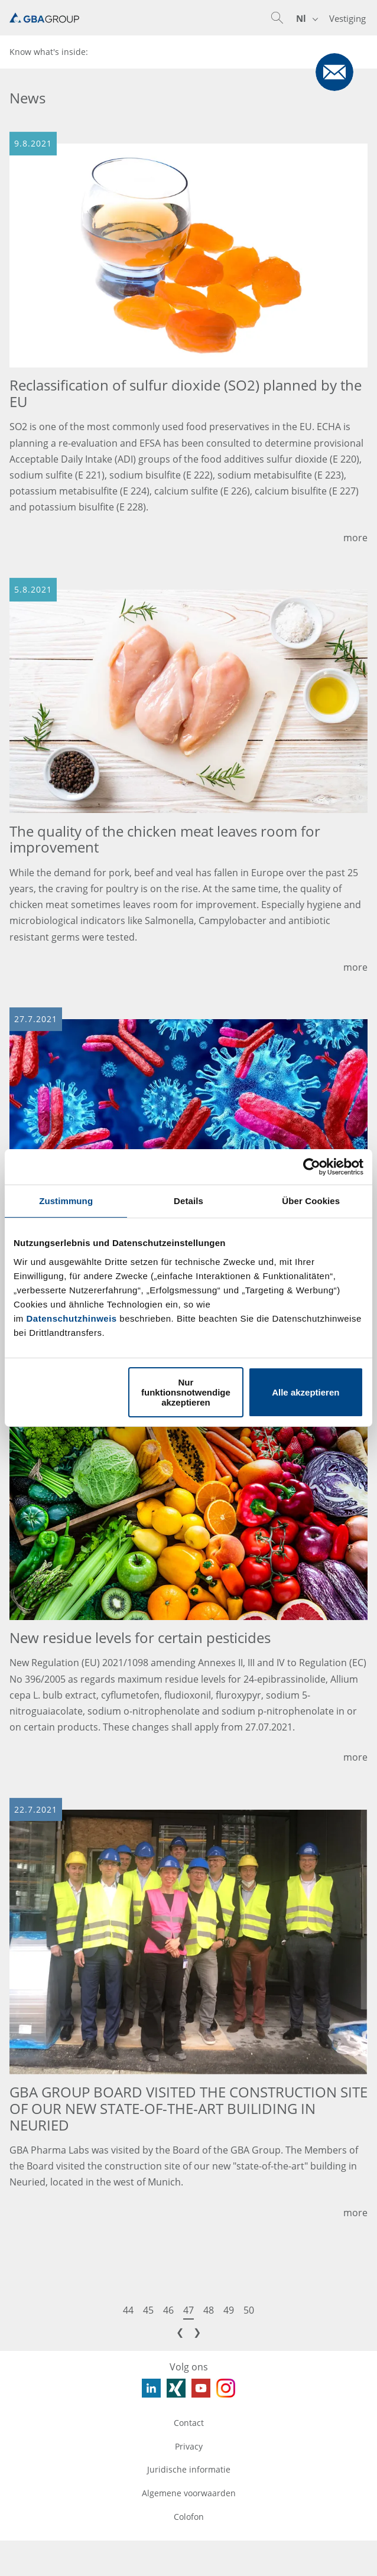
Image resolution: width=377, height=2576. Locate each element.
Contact (189, 2422)
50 (248, 2310)
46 (168, 2310)
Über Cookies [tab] (311, 1201)
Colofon (189, 2516)
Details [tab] (188, 1201)
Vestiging (347, 18)
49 (228, 2310)
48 (208, 2310)
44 (128, 2310)
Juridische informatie (188, 2469)
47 (188, 2310)
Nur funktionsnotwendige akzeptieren (185, 1392)
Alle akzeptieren (305, 1392)
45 (148, 2310)
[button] (277, 18)
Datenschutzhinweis (72, 1318)
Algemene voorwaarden (189, 2493)
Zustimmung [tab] (66, 1201)
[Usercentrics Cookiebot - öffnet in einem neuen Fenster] (311, 1167)
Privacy (189, 2446)
